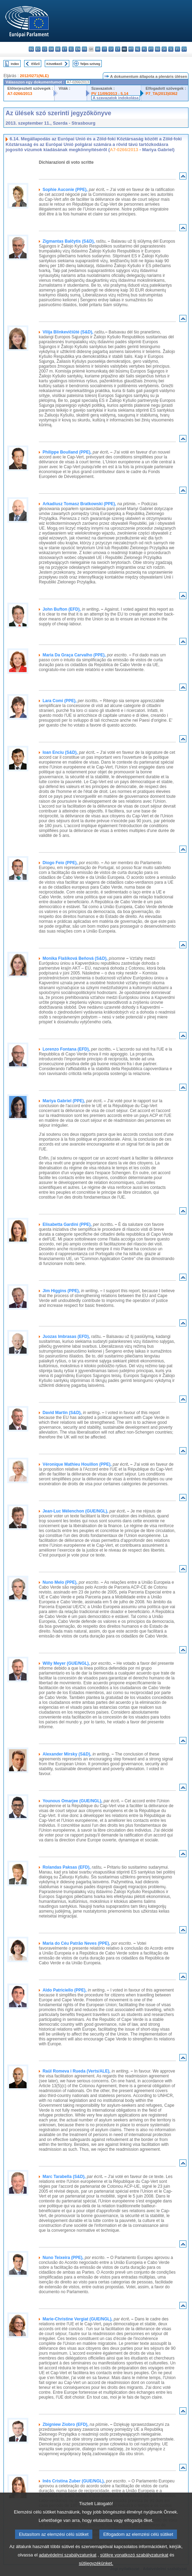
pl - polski (144, 49)
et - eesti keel (64, 49)
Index (15, 64)
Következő (54, 64)
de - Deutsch (58, 49)
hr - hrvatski (97, 49)
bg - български (31, 49)
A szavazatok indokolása (115, 98)
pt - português (151, 49)
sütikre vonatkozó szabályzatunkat (134, 2566)
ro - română (157, 49)
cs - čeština (44, 49)
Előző (35, 64)
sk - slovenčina (164, 49)
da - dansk (51, 49)
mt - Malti (131, 49)
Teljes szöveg (90, 64)
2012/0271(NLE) (34, 76)
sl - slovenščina (170, 49)
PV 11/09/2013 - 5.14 (109, 93)
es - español (38, 49)
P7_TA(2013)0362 (161, 93)
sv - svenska (184, 49)
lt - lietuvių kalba (117, 49)
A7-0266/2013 (19, 93)
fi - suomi (177, 49)
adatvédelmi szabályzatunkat (67, 2566)
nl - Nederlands (137, 49)
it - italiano (104, 49)
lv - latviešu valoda (111, 49)
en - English (77, 49)
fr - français (84, 49)
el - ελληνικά (71, 49)
